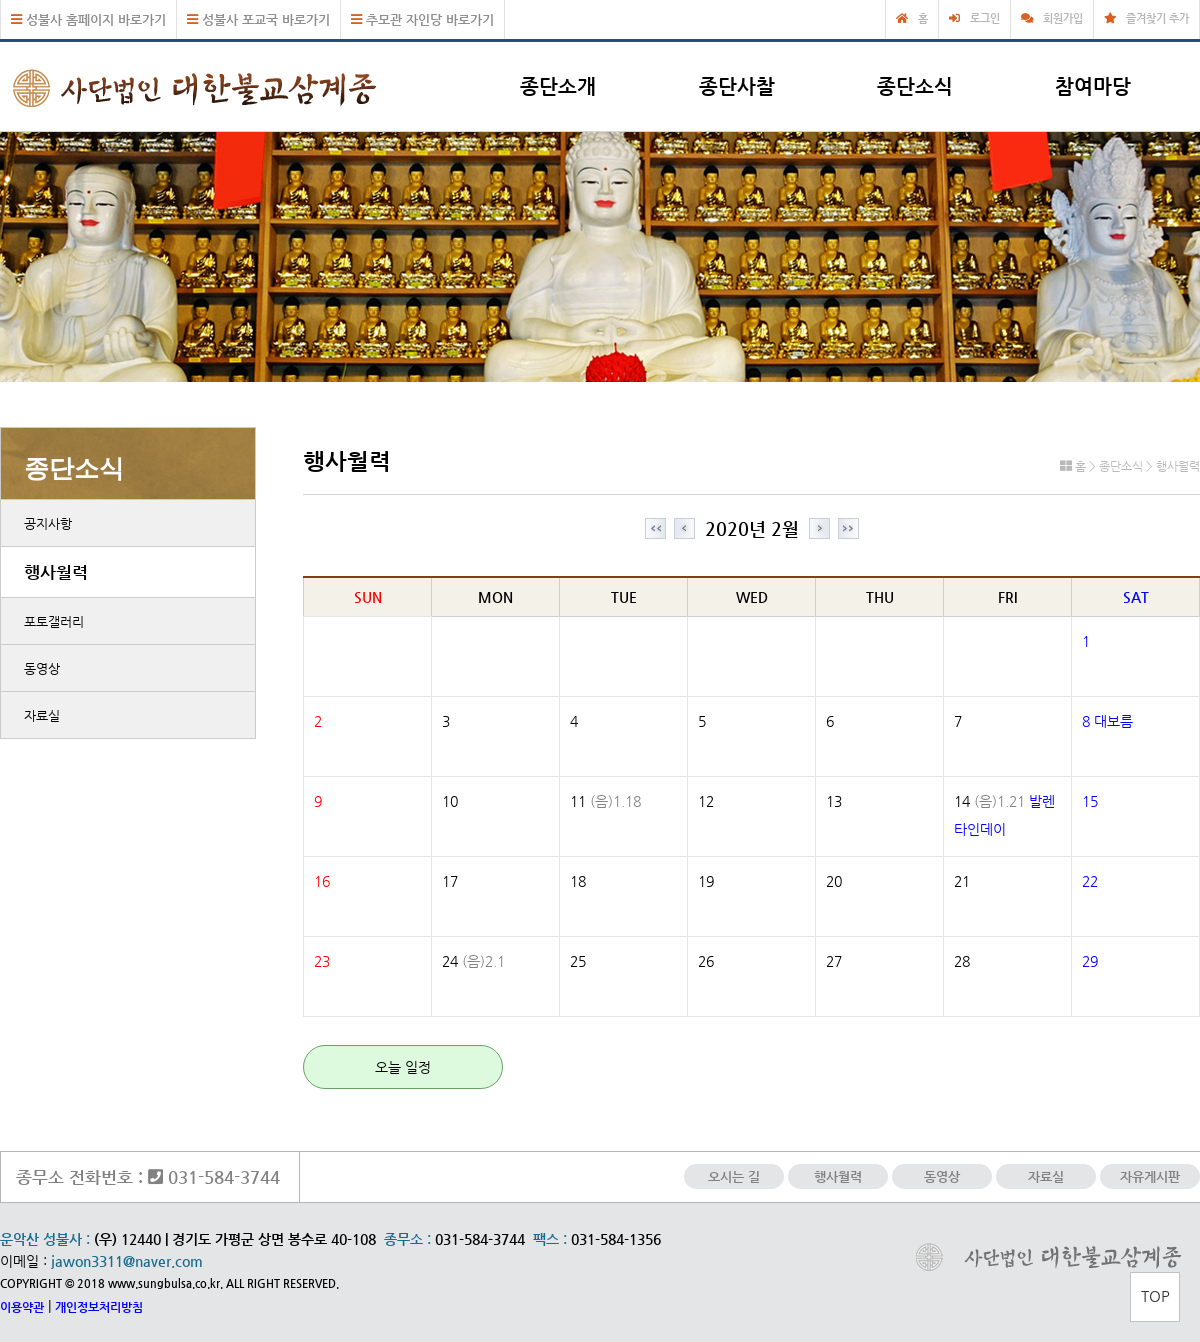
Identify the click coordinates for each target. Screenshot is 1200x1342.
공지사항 (48, 523)
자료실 (42, 715)
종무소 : (409, 1239)
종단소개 (558, 86)
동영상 (42, 668)
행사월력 (56, 572)
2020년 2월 (752, 528)
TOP (1155, 1295)
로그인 (985, 18)
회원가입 (1063, 18)
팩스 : (552, 1239)
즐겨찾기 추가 (1157, 18)
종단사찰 (737, 86)
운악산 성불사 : (45, 1239)
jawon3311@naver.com (127, 1261)
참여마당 (1093, 86)
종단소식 (915, 86)
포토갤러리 (54, 621)
